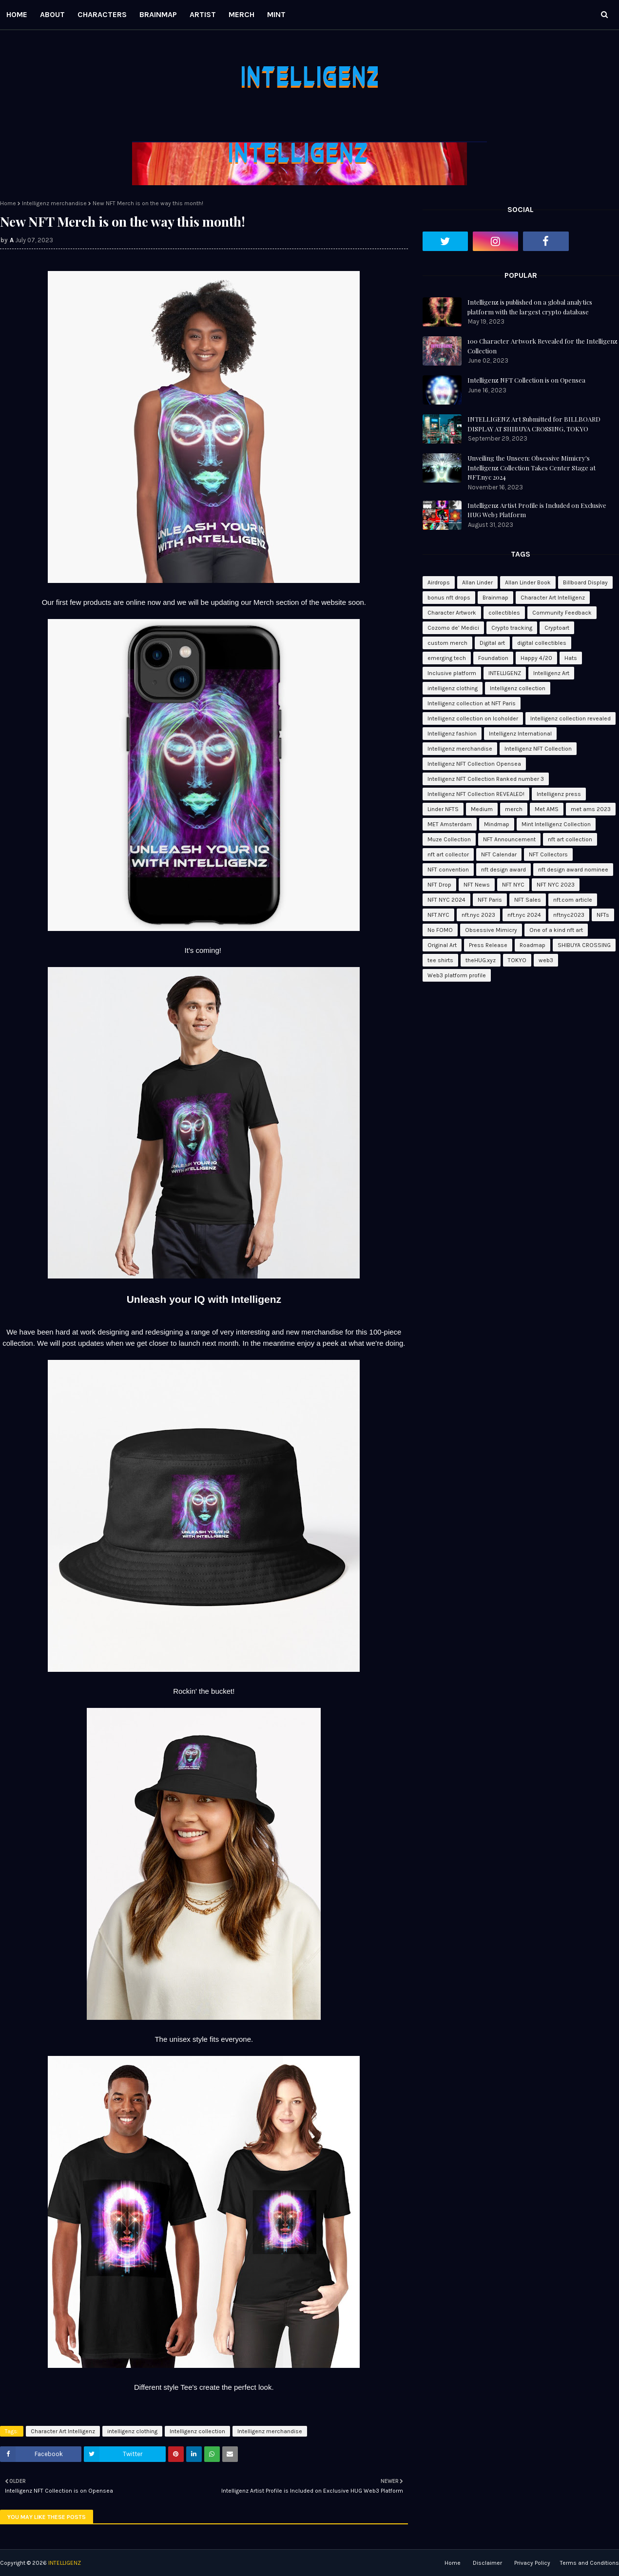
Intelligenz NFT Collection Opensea (474, 763)
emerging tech (446, 658)
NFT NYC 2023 (556, 884)
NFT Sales (527, 899)
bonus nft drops (448, 597)
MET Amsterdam (449, 824)
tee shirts (440, 960)
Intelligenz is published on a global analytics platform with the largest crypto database (529, 307)
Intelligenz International (520, 733)
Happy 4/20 (536, 658)
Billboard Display (585, 582)
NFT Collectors (548, 854)
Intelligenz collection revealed (570, 718)
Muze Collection (449, 839)
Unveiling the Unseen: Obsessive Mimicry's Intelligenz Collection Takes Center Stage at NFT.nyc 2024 (531, 467)
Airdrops (438, 582)
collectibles (504, 612)
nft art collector (448, 854)
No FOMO (440, 930)
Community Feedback (562, 612)
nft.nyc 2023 (478, 914)
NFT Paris (490, 899)
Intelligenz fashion (452, 733)
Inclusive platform (451, 673)
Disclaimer (487, 2562)
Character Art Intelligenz (63, 2431)
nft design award (503, 869)
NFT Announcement (509, 839)
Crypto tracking (511, 627)
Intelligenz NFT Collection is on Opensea (526, 380)
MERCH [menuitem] (241, 14)
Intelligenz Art (551, 673)
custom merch (447, 642)
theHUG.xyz (480, 960)
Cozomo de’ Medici (453, 627)
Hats (570, 658)
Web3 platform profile (456, 975)
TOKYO (517, 960)
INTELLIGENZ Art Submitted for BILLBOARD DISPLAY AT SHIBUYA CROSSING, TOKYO (533, 424)
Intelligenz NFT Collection (538, 748)
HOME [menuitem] (16, 14)
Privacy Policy (532, 2562)
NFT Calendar (499, 854)
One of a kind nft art (556, 930)
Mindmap (496, 824)
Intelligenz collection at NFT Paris (471, 703)
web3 (546, 960)
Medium (482, 809)
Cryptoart (556, 627)
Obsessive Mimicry (491, 930)
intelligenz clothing (132, 2431)
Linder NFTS (443, 809)
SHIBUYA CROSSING (584, 945)
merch (513, 809)
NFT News (477, 884)
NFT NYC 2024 (446, 899)
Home (8, 203)
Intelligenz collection (197, 2431)
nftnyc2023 (568, 914)
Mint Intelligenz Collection (556, 824)
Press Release (488, 945)
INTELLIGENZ (504, 673)
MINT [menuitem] (276, 14)
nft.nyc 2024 (524, 914)
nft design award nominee (573, 869)
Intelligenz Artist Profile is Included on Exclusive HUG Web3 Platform (536, 510)
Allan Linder (477, 582)
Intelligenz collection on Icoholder (472, 718)
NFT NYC (513, 884)
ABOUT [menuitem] (52, 14)
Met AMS (547, 809)
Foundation (493, 658)
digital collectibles (541, 642)
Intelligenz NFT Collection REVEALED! (475, 794)
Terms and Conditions (589, 2562)
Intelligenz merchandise (54, 203)
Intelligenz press (559, 794)
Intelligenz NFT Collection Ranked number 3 (485, 778)
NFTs (603, 914)
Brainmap (495, 597)
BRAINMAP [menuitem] (158, 14)
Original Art (442, 945)
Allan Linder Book (528, 582)
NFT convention (448, 869)
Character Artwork (451, 612)
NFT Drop (439, 884)
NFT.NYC (438, 914)
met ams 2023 (591, 809)
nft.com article (572, 899)
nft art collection (570, 839)
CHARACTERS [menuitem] (102, 14)
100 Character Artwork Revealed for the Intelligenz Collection (542, 346)
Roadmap (532, 945)
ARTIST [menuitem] (203, 14)
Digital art (492, 642)
